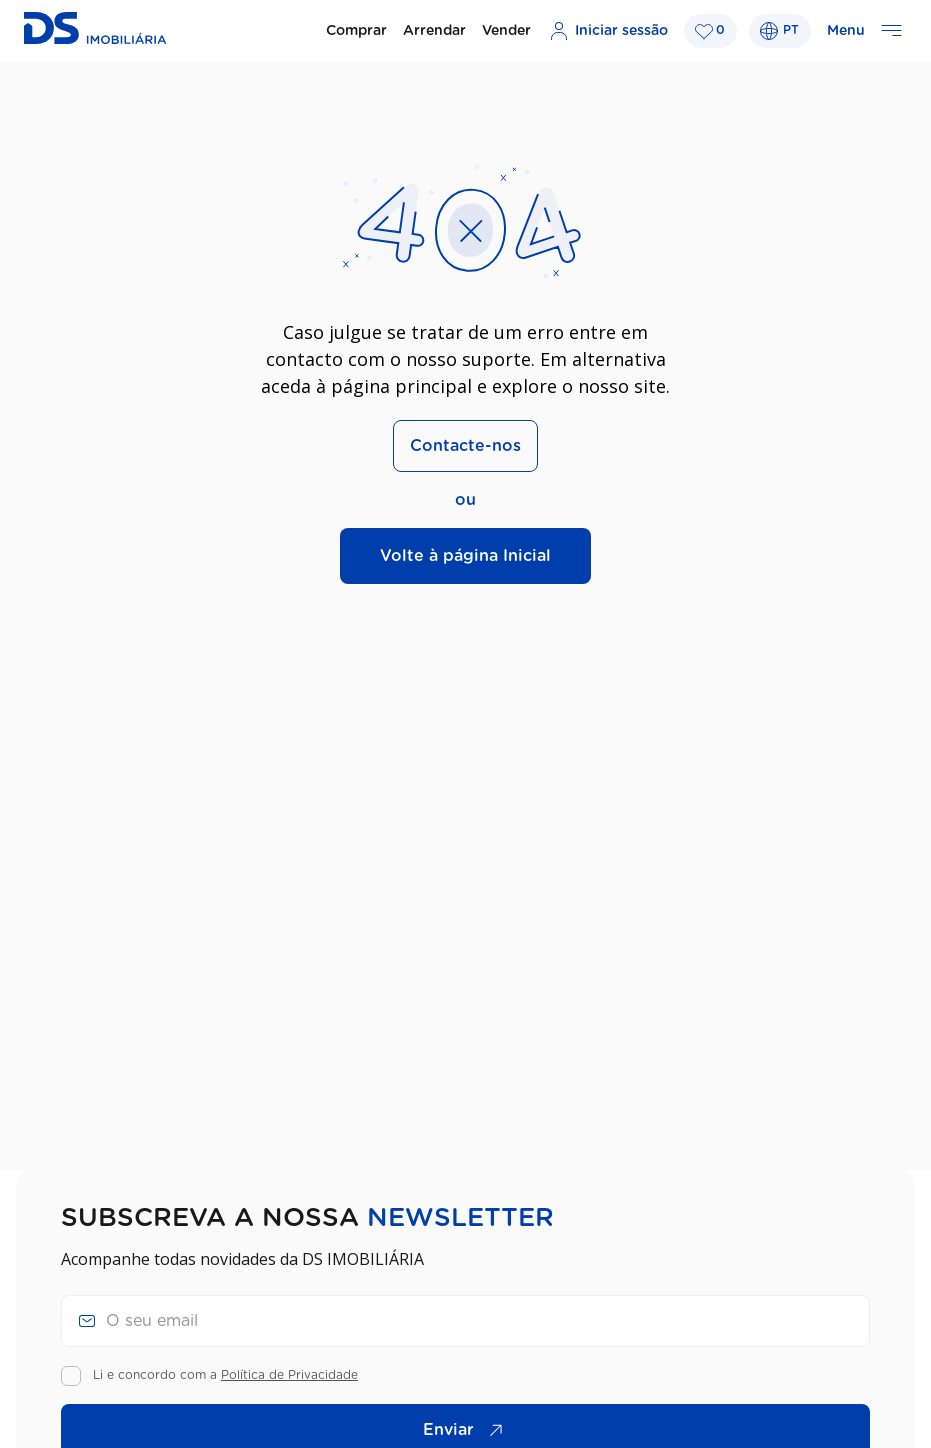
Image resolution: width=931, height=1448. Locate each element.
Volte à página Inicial (465, 556)
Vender (506, 31)
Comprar (356, 31)
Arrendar (434, 31)
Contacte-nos (465, 446)
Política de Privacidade (289, 1375)
